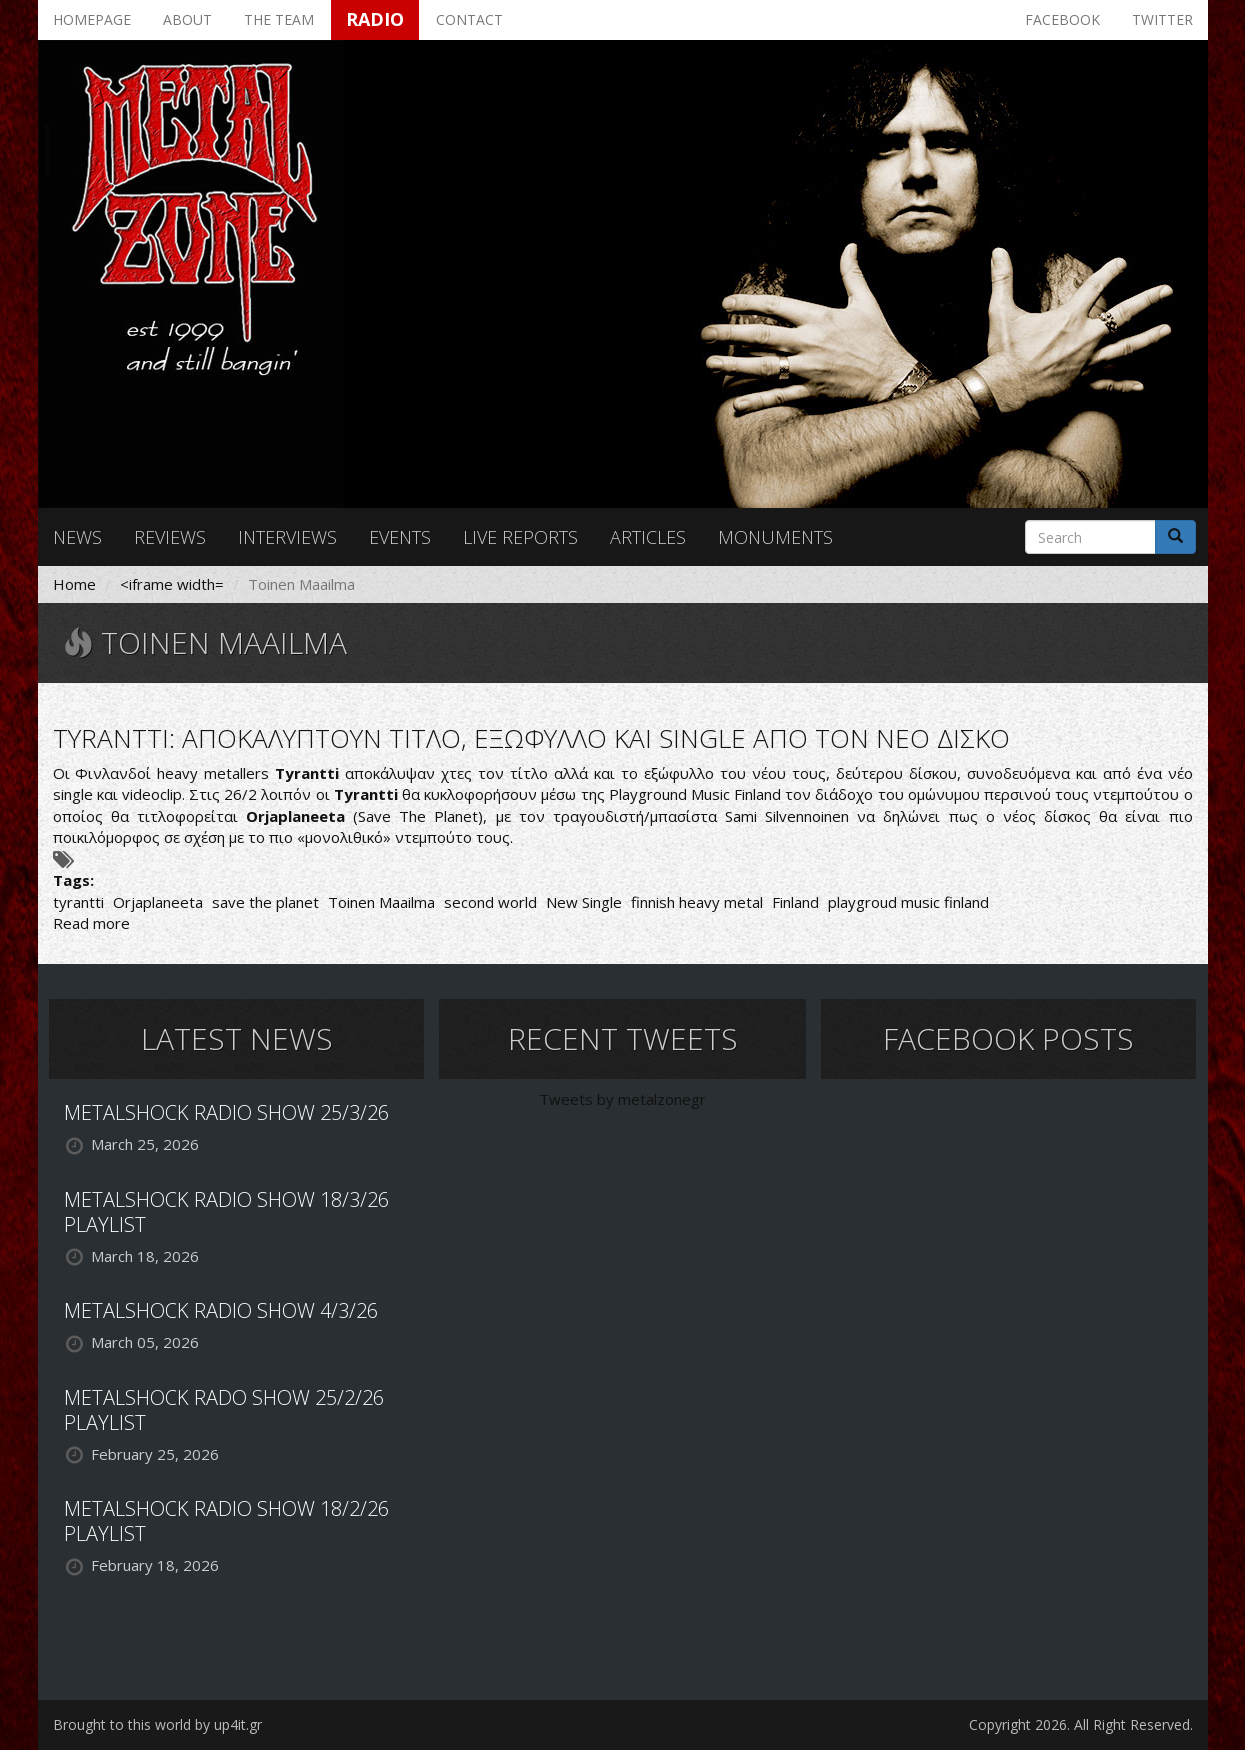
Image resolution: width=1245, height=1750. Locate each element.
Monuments (775, 537)
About (187, 19)
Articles (648, 537)
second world (490, 902)
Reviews (170, 537)
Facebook (1062, 19)
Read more (91, 923)
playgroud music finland (908, 902)
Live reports (520, 537)
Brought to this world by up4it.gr (157, 1724)
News (77, 537)
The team (279, 19)
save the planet (265, 902)
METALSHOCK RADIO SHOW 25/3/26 (226, 1112)
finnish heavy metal (697, 902)
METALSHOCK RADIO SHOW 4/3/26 (221, 1310)
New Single (584, 902)
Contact (469, 19)
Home (74, 584)
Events (400, 537)
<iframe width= (172, 584)
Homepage (92, 19)
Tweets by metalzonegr (622, 1099)
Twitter (1162, 19)
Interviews (287, 537)
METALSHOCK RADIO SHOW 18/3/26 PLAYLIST (226, 1212)
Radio (375, 19)
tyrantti (78, 902)
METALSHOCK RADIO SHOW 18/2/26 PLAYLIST (226, 1521)
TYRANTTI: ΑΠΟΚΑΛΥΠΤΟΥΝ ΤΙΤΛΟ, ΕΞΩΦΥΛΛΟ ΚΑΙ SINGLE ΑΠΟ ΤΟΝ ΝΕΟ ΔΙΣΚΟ (531, 738)
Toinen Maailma (381, 902)
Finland (795, 902)
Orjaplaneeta (158, 902)
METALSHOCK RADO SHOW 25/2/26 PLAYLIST (224, 1410)
